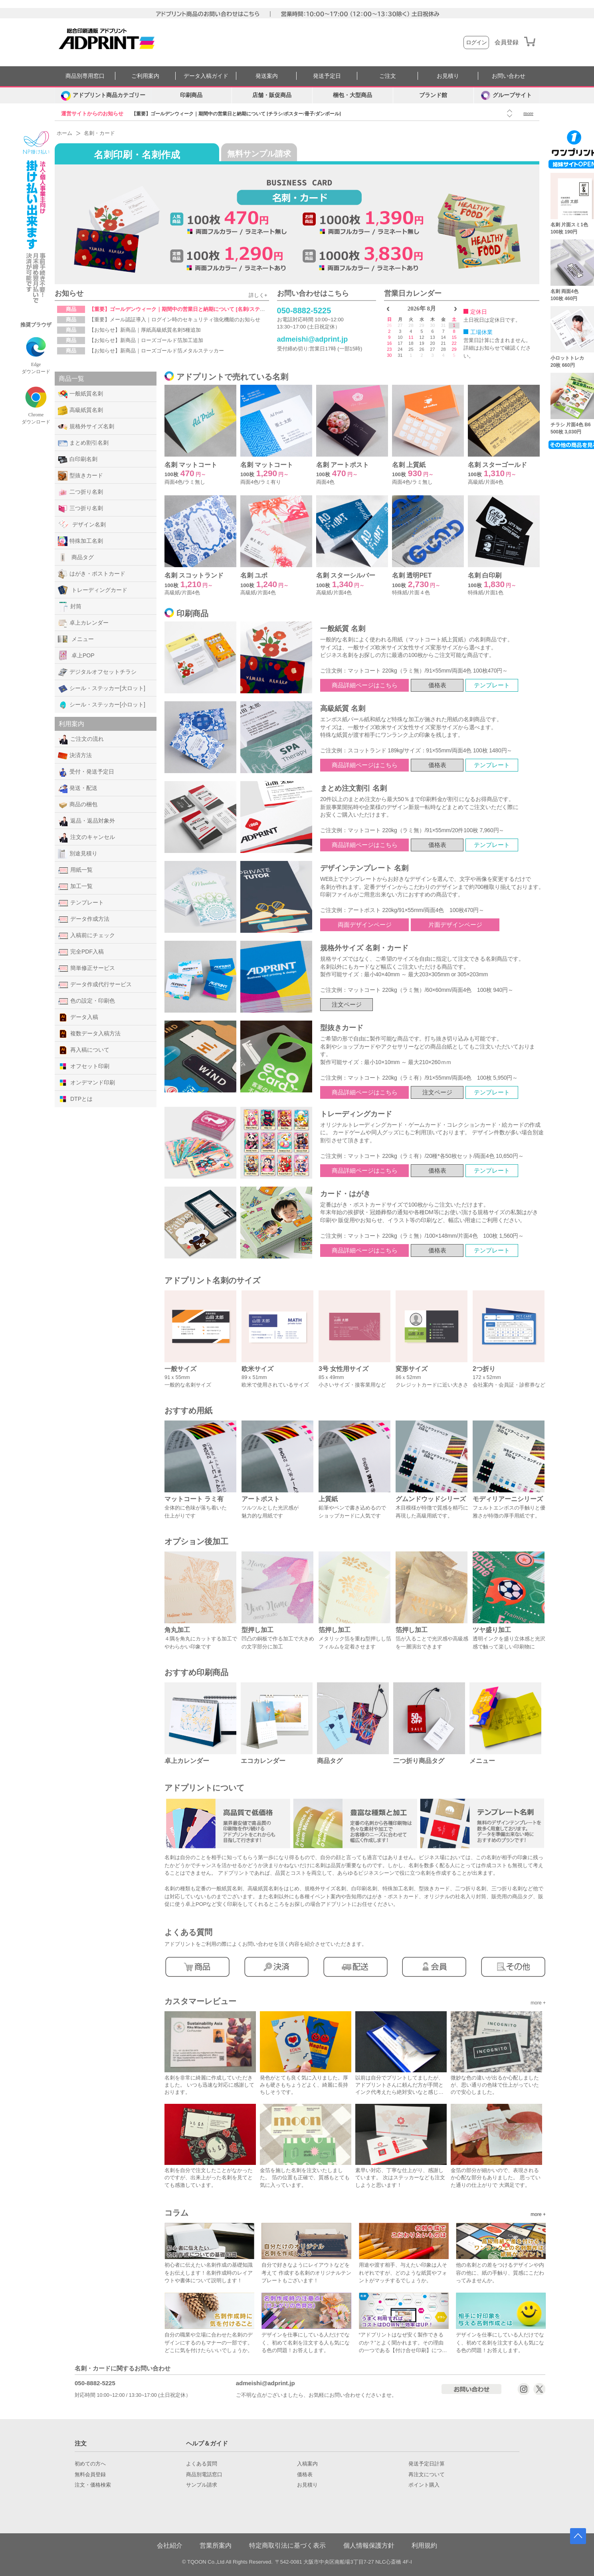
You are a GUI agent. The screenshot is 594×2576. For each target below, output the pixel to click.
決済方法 (75, 755)
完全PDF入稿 (81, 952)
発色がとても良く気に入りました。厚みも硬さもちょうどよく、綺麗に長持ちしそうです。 (304, 2085)
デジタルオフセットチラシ (97, 672)
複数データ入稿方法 (89, 1034)
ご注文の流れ (81, 739)
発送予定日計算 (426, 2464)
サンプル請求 (201, 2485)
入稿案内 (307, 2464)
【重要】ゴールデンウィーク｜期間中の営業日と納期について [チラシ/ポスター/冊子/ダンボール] (236, 114)
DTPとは (75, 1099)
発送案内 (266, 76)
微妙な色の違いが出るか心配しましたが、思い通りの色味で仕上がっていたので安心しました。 (495, 2085)
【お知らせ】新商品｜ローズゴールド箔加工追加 (146, 340)
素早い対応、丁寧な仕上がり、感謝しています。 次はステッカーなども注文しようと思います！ (400, 2177)
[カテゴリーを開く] (103, 95)
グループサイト (506, 95)
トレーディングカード (92, 590)
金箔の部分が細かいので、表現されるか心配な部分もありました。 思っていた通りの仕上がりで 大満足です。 (496, 2177)
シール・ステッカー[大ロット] (101, 688)
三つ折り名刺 (80, 508)
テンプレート (81, 903)
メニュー (76, 639)
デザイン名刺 (82, 524)
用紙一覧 (75, 870)
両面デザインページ (365, 924)
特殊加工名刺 (80, 541)
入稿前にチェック (86, 935)
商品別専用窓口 (85, 76)
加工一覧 (75, 886)
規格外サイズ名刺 (86, 426)
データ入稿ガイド (206, 76)
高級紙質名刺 (80, 410)
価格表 (437, 685)
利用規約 (424, 2545)
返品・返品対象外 (86, 821)
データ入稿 (78, 1017)
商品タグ (76, 557)
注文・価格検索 (93, 2485)
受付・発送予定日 (86, 772)
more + (538, 2003)
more (528, 113)
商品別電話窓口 (204, 2474)
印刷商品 (191, 95)
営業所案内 (216, 2545)
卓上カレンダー (83, 623)
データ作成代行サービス (95, 984)
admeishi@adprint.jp (312, 339)
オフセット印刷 (83, 1066)
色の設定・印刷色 (86, 1001)
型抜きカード (80, 476)
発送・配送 (77, 788)
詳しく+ (258, 295)
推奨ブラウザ (35, 325)
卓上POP (76, 655)
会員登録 (507, 42)
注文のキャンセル (86, 837)
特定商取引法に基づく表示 (287, 2545)
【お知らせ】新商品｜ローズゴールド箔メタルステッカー (156, 351)
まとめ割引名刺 (83, 443)
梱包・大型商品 (352, 95)
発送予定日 (327, 76)
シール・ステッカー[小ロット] (101, 705)
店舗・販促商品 (271, 95)
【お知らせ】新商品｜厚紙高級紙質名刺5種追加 (145, 330)
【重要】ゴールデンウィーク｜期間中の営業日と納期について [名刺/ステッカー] (183, 309)
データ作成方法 (83, 919)
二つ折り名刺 (80, 492)
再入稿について (83, 1050)
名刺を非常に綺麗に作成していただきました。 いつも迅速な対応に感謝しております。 (209, 2085)
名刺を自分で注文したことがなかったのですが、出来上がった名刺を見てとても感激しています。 (208, 2177)
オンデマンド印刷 (86, 1083)
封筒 (69, 606)
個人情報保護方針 (368, 2545)
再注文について (426, 2474)
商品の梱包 (77, 804)
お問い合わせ (508, 76)
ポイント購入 (424, 2485)
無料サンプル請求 (259, 153)
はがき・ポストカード (91, 574)
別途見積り (77, 854)
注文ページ (347, 1004)
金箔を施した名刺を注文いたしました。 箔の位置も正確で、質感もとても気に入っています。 (305, 2177)
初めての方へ (90, 2464)
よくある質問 (201, 2464)
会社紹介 (169, 2545)
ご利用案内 (145, 76)
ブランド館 (433, 95)
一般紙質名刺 (80, 394)
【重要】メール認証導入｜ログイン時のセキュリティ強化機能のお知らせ (174, 319)
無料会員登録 (90, 2474)
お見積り (448, 76)
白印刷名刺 (77, 459)
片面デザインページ (455, 924)
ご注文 (387, 76)
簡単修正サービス (86, 968)
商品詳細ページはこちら (365, 685)
